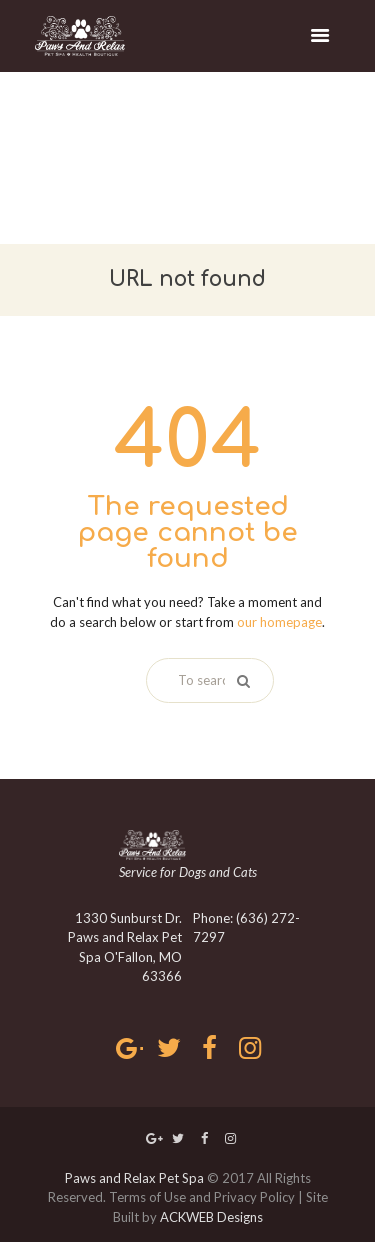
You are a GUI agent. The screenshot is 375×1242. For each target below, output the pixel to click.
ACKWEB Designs (211, 1217)
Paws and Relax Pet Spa (134, 1178)
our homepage (279, 622)
